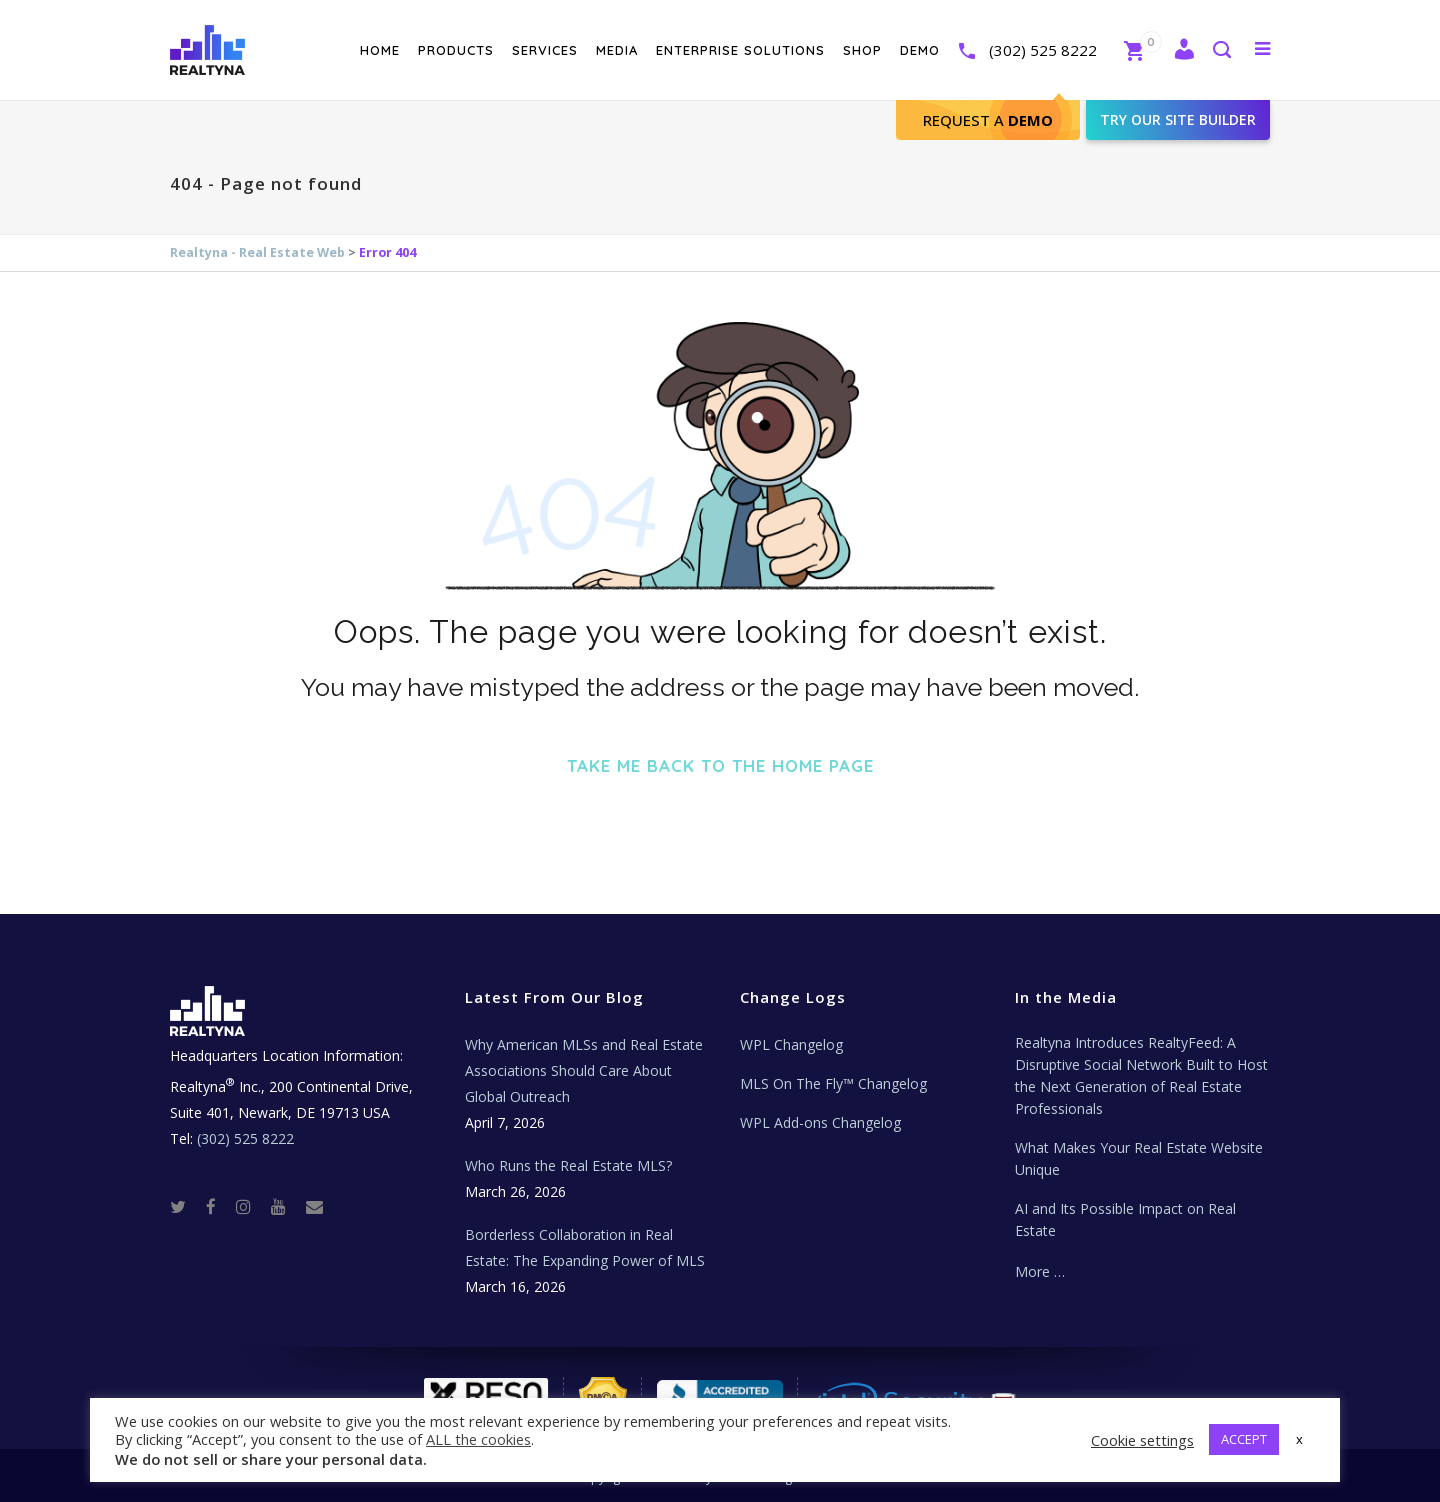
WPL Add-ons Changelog (820, 1122)
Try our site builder (1178, 119)
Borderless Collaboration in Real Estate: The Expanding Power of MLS (585, 1247)
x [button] (1299, 1439)
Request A (988, 120)
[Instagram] (251, 1205)
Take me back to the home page (720, 765)
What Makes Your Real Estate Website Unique (1139, 1158)
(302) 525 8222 (1043, 50)
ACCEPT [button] (1244, 1439)
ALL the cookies (478, 1439)
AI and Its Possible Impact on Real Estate (1125, 1219)
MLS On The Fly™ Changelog (833, 1083)
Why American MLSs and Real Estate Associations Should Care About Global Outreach (584, 1070)
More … (1040, 1271)
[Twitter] (186, 1205)
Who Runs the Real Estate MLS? (568, 1165)
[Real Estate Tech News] (314, 1205)
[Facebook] (219, 1205)
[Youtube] (286, 1205)
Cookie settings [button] (1142, 1440)
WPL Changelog (791, 1044)
